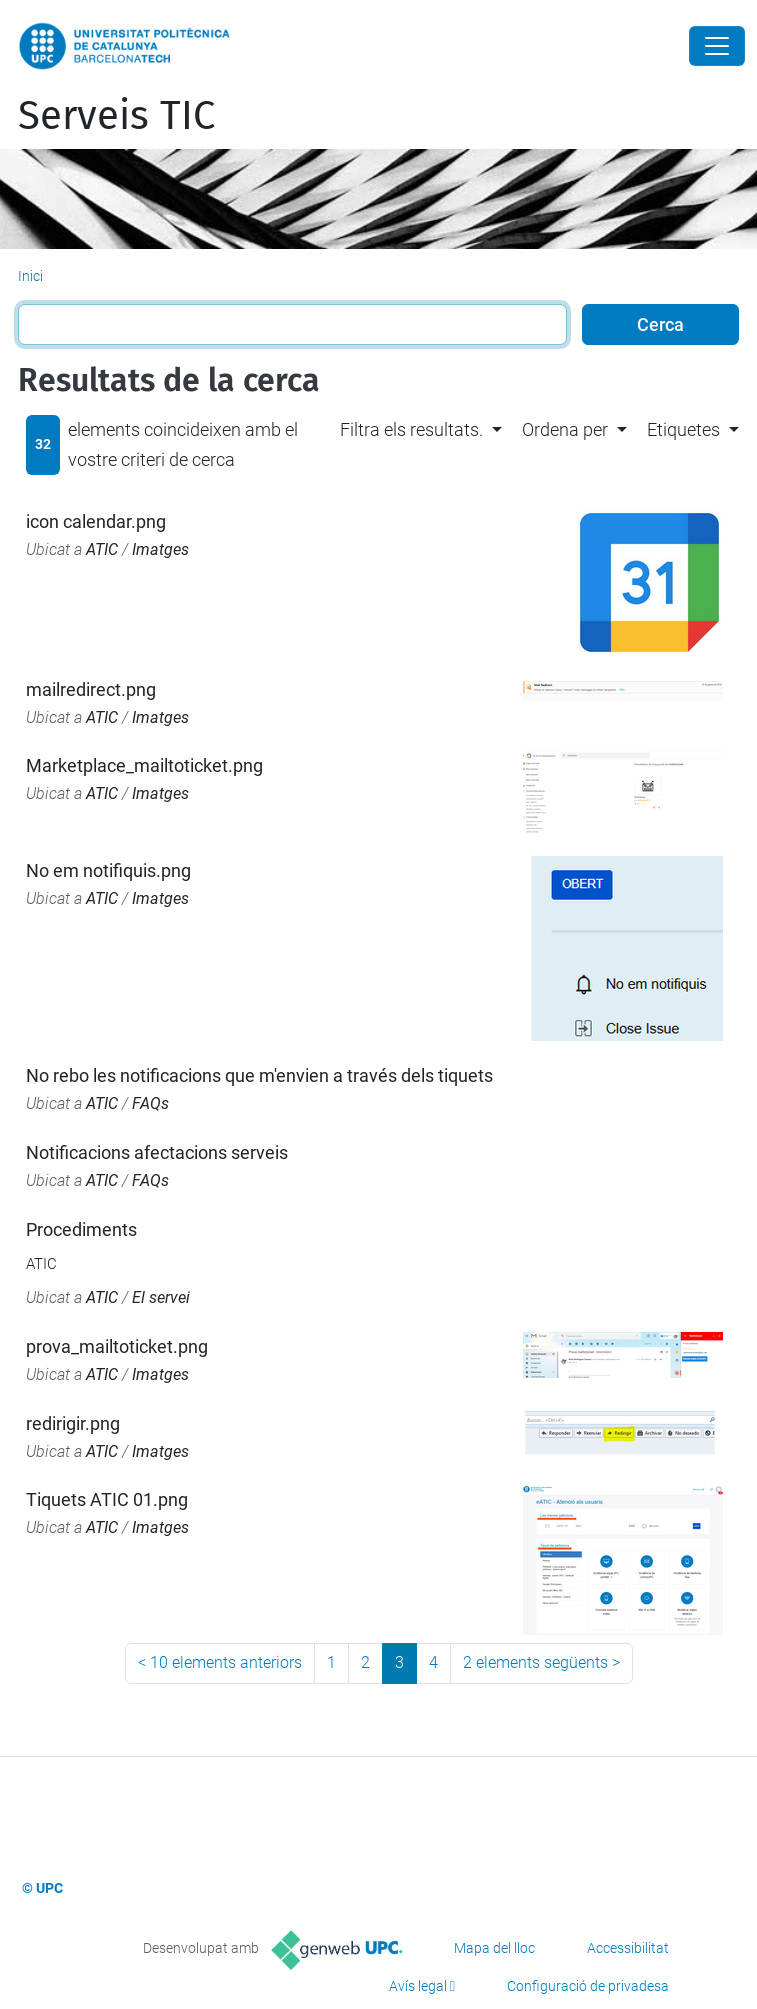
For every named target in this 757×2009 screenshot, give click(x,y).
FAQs (150, 1103)
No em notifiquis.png (108, 870)
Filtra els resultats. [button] (411, 429)
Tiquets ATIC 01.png (107, 1499)
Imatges (160, 549)
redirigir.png (73, 1423)
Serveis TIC (116, 116)
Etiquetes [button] (683, 429)
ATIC (102, 549)
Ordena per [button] (565, 429)
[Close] (717, 46)
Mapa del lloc (494, 1948)
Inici (30, 276)
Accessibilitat (628, 1948)
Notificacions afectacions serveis (157, 1152)
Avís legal (418, 1986)
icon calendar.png (96, 521)
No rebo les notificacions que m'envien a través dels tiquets (259, 1075)
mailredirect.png (91, 689)
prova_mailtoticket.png (117, 1346)
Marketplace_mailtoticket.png (144, 765)
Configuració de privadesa (588, 1986)
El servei (161, 1297)
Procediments (81, 1229)
